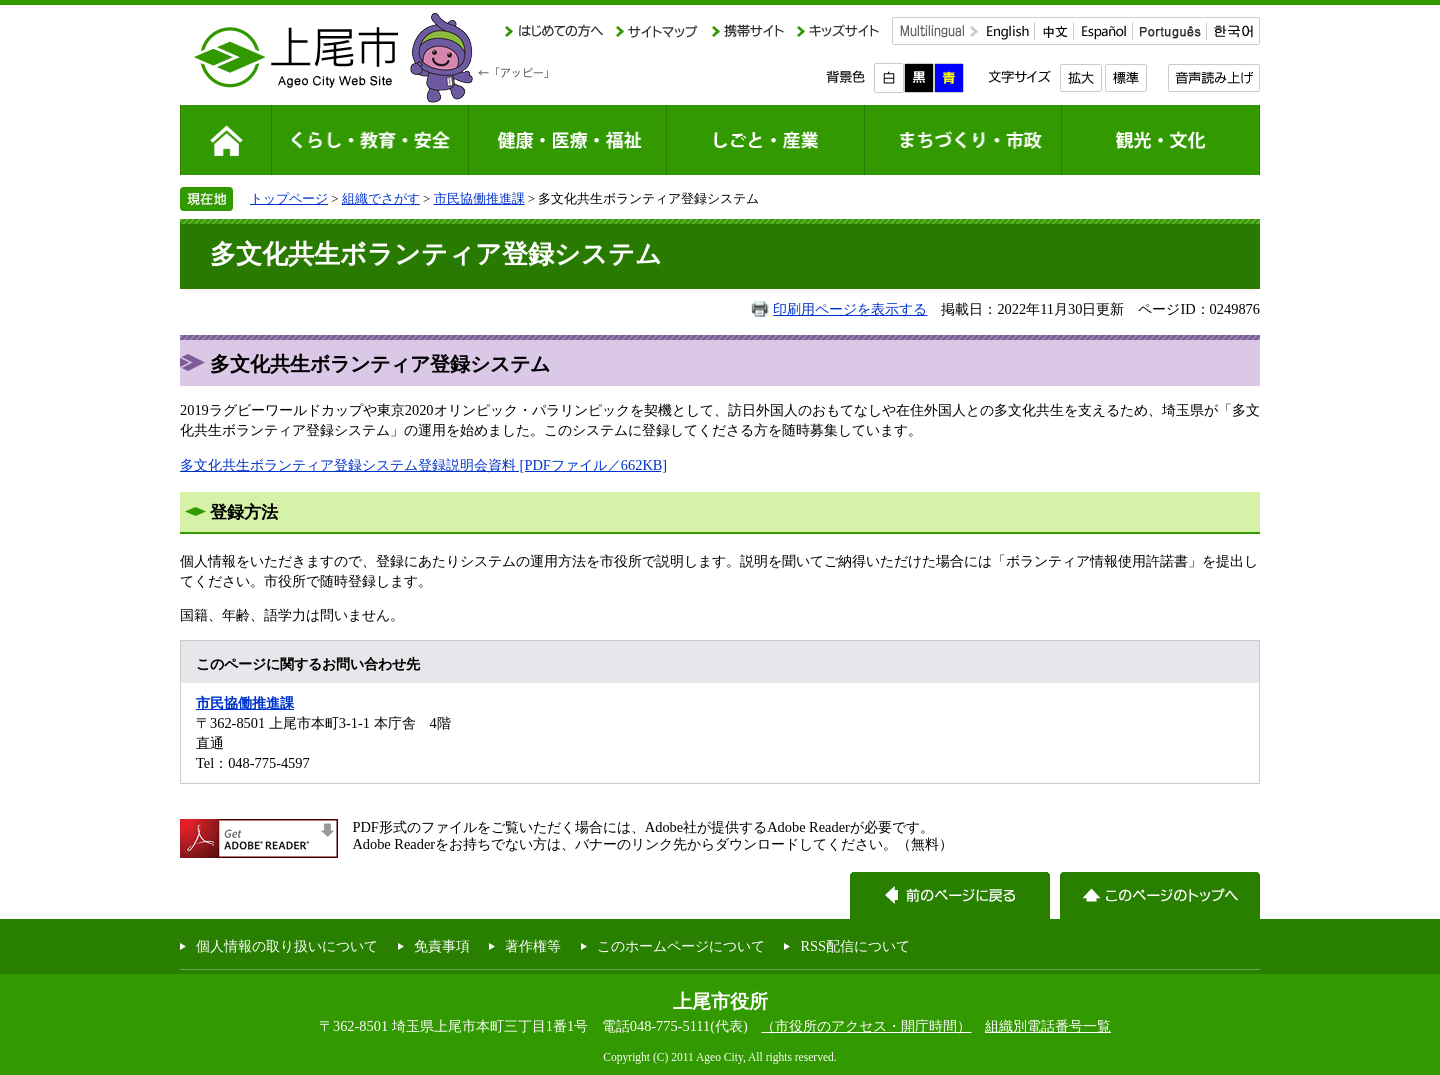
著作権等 (533, 946)
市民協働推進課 (479, 198)
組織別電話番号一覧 (1048, 1026)
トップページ (289, 198)
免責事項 (442, 946)
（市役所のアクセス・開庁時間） (866, 1026)
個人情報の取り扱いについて (287, 946)
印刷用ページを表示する (850, 309)
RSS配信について (855, 946)
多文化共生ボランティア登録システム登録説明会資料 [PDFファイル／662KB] (423, 465)
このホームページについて (681, 946)
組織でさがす (381, 198)
